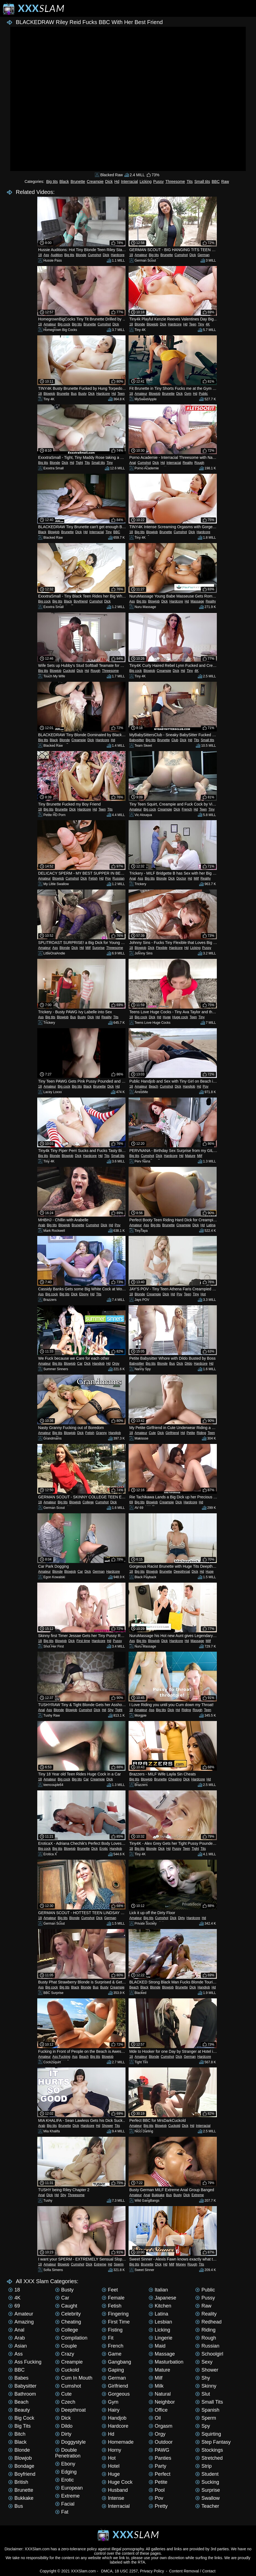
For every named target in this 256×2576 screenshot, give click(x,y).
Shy (111, 1710)
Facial (64, 2504)
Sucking (207, 2482)
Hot (203, 1294)
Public (203, 394)
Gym (187, 394)
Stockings (209, 2450)
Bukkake (158, 2195)
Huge (167, 1017)
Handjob (189, 1086)
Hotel (110, 2466)
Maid (157, 2346)
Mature (190, 1156)
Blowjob (152, 324)
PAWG (159, 2450)
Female (113, 2298)
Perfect (159, 2474)
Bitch (16, 2434)
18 (40, 255)
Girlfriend (172, 1433)
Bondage (21, 2466)
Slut (202, 2394)
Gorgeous (116, 2394)
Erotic (103, 1849)
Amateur (141, 255)
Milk (156, 2386)
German (203, 255)
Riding (201, 1433)
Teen (192, 324)
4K (208, 324)
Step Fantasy (213, 2442)
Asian (17, 2346)
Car (79, 1363)
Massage (197, 601)
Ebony (84, 1294)
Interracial (129, 181)
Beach (153, 1086)
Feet (110, 2290)
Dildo (188, 1363)
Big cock (64, 324)
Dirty (181, 1918)
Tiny (201, 324)
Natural (160, 2394)
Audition (57, 255)
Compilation (71, 2338)
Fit (107, 2338)
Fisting (112, 2330)
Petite (190, 1433)
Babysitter (136, 740)
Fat (61, 2512)
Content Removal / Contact (192, 2571)
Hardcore (117, 255)
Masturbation (166, 2362)
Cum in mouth (73, 2378)
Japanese (162, 2298)
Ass (46, 255)
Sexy (203, 2362)
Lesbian (160, 2322)
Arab (41, 1225)
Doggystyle (70, 2442)
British (18, 2482)
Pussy (158, 181)
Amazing (21, 2322)
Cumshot (94, 255)
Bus (74, 394)
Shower (107, 2126)
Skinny (205, 2386)
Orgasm (160, 2426)
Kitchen (160, 2306)
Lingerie (160, 2338)
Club (174, 740)
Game (111, 2354)
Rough (199, 463)
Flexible (161, 948)
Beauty (19, 2410)
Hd (116, 181)
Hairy (110, 2410)
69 (131, 1502)
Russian (118, 878)
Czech (65, 2402)
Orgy (115, 1363)
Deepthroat (182, 1572)
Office (158, 2410)
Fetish (93, 878)
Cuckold (69, 671)
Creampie (95, 181)
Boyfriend (81, 601)
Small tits (202, 181)
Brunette (78, 181)
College (88, 1502)
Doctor (181, 878)
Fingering (115, 2314)
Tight (79, 463)
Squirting (208, 2434)
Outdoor (161, 2442)
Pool (157, 2490)
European (69, 2488)
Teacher (207, 2506)
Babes (18, 2378)
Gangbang (116, 2362)
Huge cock (180, 1017)
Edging (66, 2472)
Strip (203, 2466)
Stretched (209, 2458)
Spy (202, 2426)
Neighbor (162, 2402)
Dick (109, 181)
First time (83, 1641)
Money (181, 2264)
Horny (111, 2450)
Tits (189, 181)
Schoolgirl (209, 2354)
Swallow (207, 2498)
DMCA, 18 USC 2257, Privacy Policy (132, 2571)
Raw (225, 181)
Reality (188, 463)
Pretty (158, 2506)
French (187, 809)
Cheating (175, 1779)
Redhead (208, 2322)
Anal (132, 463)
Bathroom (22, 2394)
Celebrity (68, 2314)
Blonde (81, 255)
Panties (160, 2458)
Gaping (113, 2370)
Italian (158, 2290)
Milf (196, 878)
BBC (216, 181)
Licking (146, 181)
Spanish (207, 2410)
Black (64, 181)
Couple (66, 2346)
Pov (108, 878)
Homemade (118, 2442)
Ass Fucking (61, 2057)
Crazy (64, 2354)
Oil (155, 2418)
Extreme (197, 2195)
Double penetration (68, 2453)
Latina (210, 1225)
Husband (115, 2490)
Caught (66, 2306)
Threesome (175, 181)
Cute (152, 1433)
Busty (82, 394)
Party (157, 2466)
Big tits (52, 181)
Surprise (98, 948)
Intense (113, 2498)
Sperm (118, 2264)
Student (206, 2474)
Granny (101, 1433)
